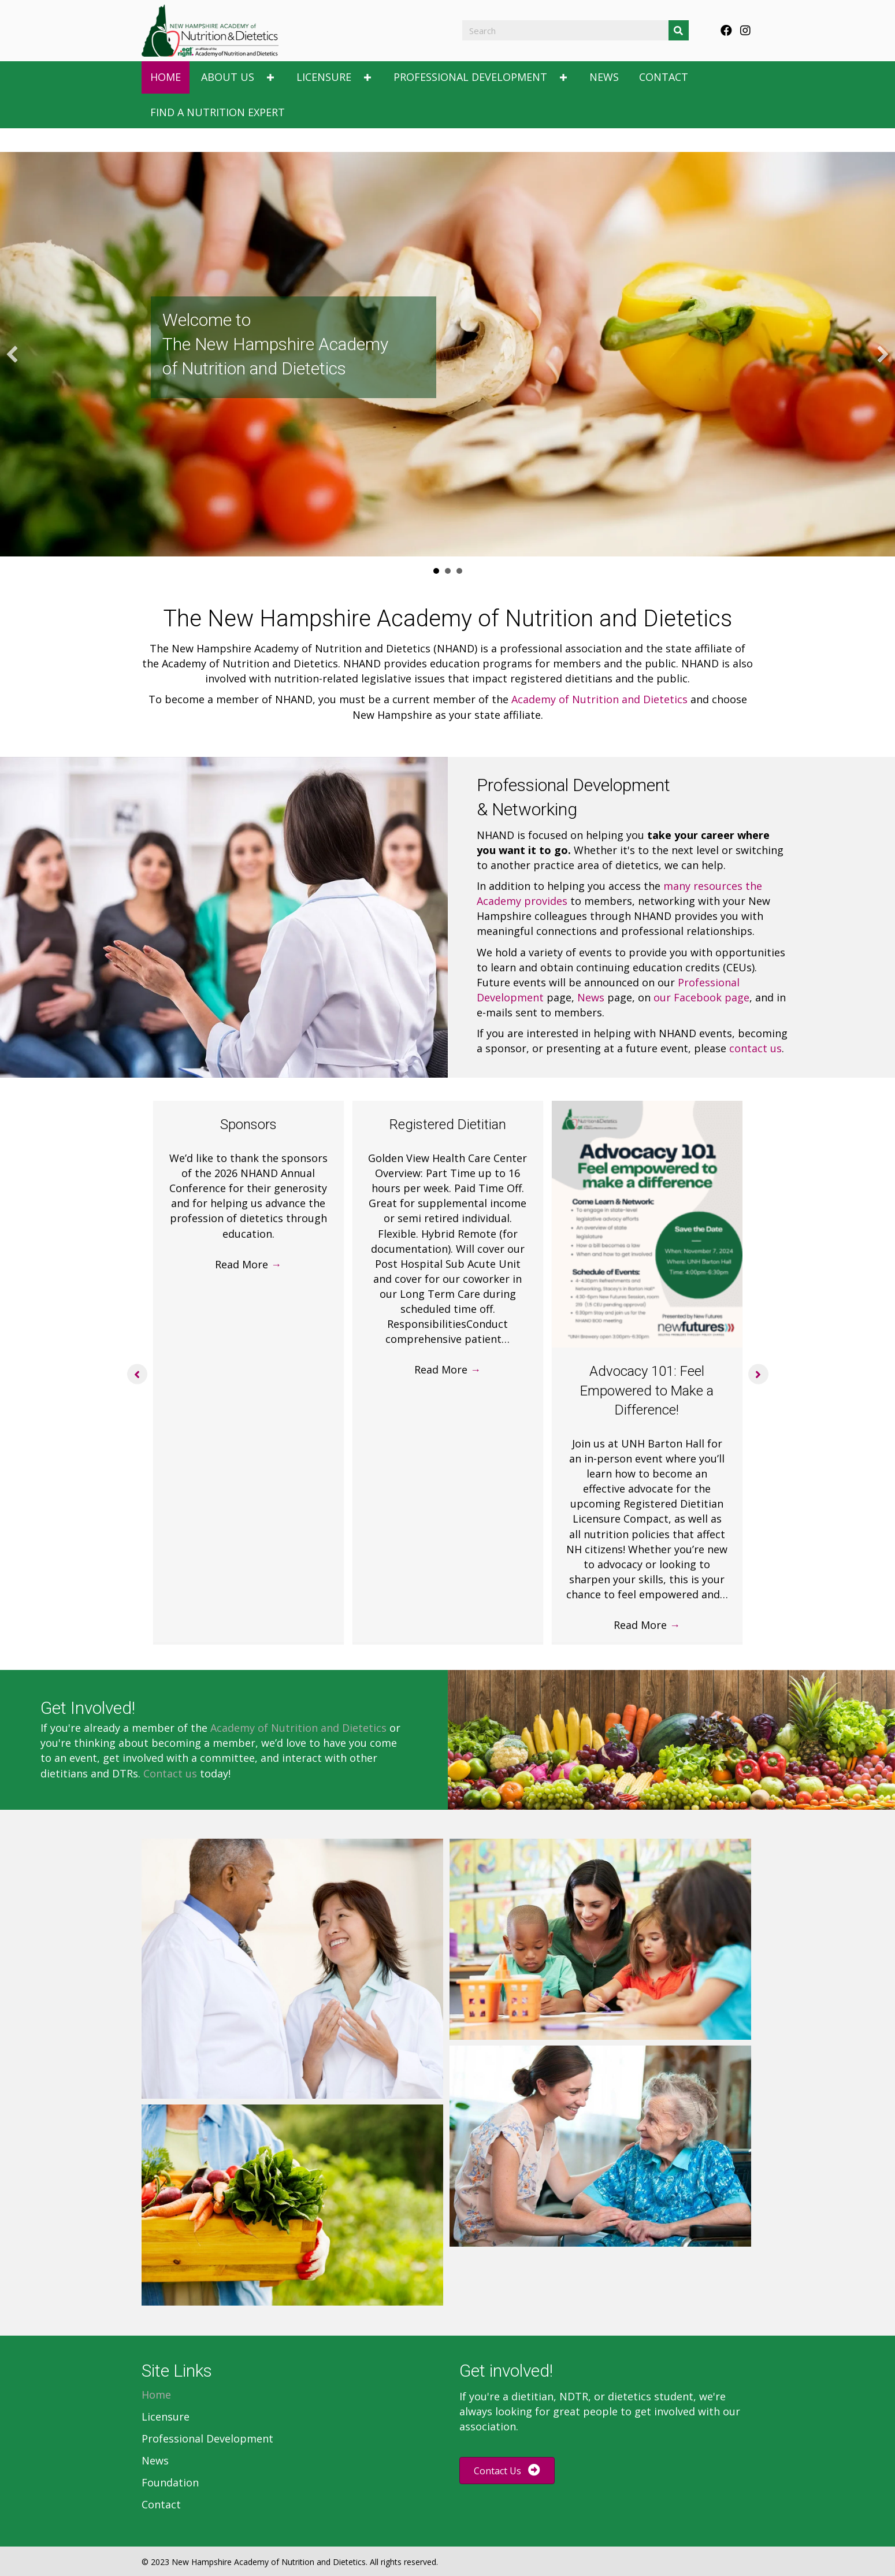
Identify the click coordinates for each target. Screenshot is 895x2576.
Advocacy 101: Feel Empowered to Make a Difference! (647, 1390)
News (590, 997)
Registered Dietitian (447, 1124)
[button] (726, 30)
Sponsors (248, 1124)
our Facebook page (701, 997)
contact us (755, 1048)
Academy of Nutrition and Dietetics (599, 699)
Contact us (170, 1773)
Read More (248, 1264)
